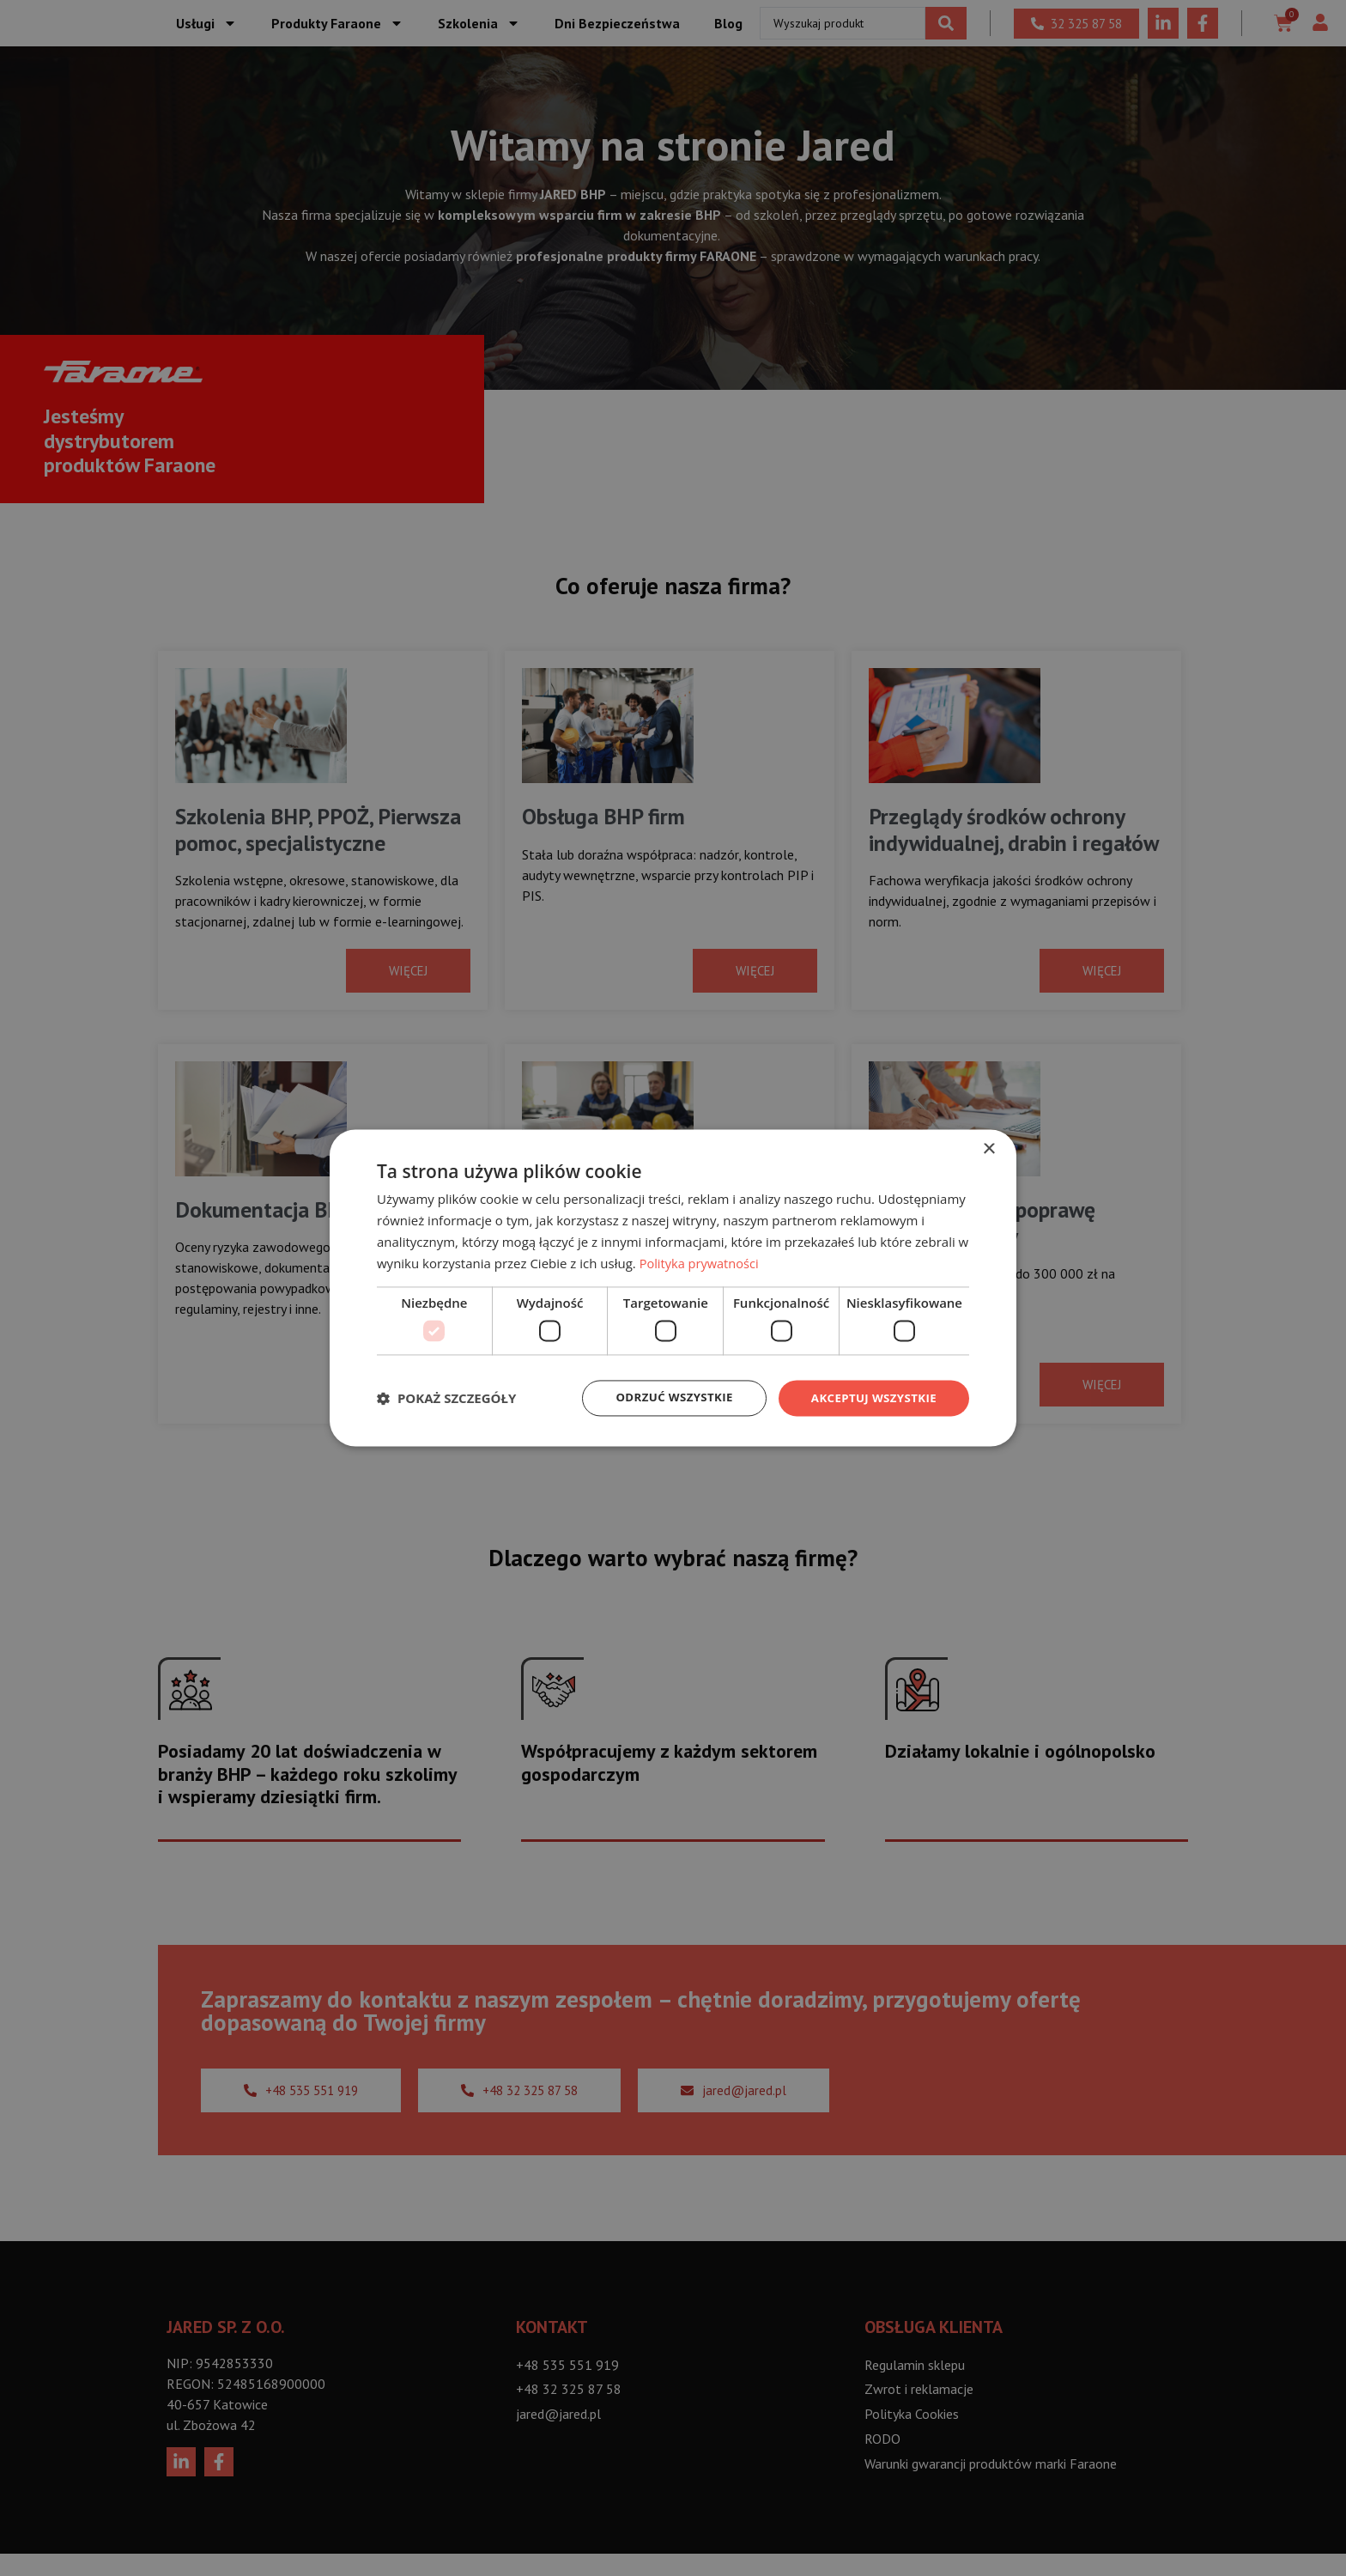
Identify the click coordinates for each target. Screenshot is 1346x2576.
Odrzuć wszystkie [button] (664, 1397)
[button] (446, 1398)
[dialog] (673, 1288)
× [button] (988, 1148)
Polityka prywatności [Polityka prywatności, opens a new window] (701, 1262)
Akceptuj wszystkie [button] (870, 1397)
